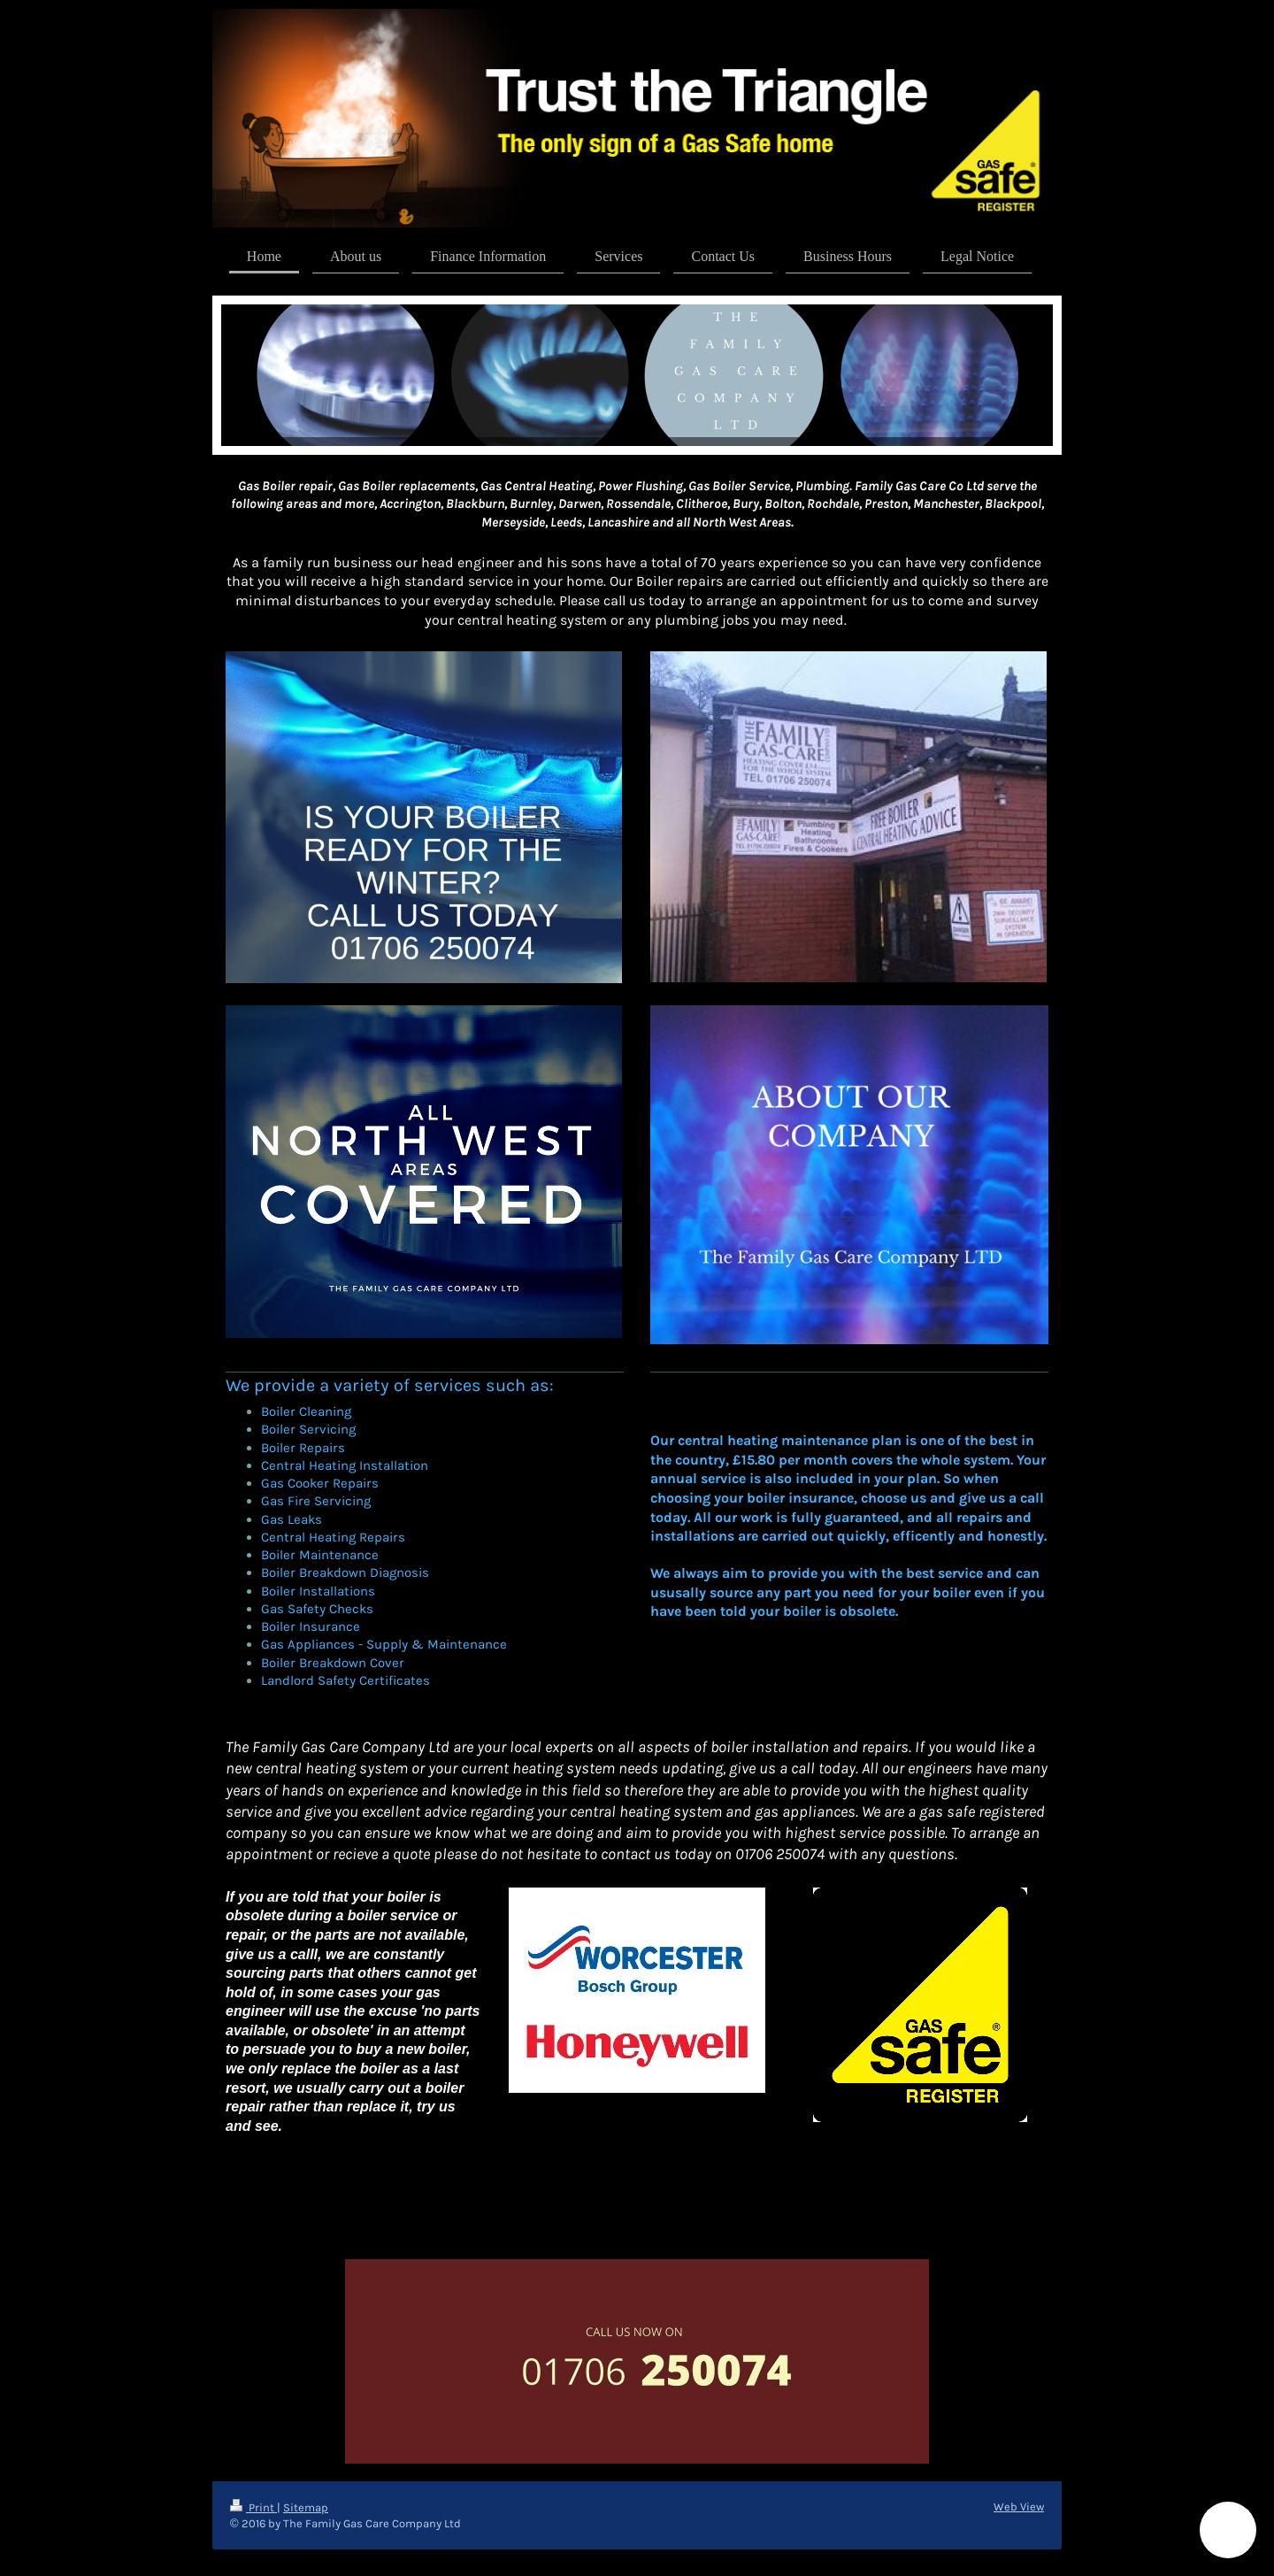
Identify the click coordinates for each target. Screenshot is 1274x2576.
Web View (1019, 2506)
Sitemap (305, 2507)
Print (253, 2507)
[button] (1228, 2530)
